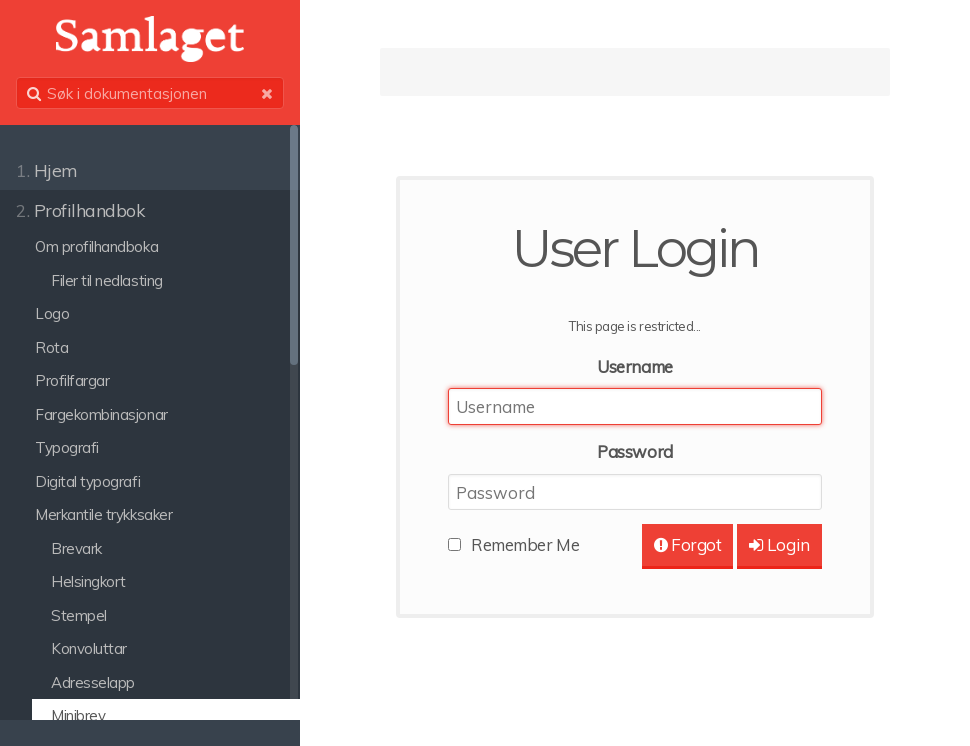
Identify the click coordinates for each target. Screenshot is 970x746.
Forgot (687, 544)
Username (634, 366)
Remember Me (525, 544)
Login (779, 544)
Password (634, 451)
